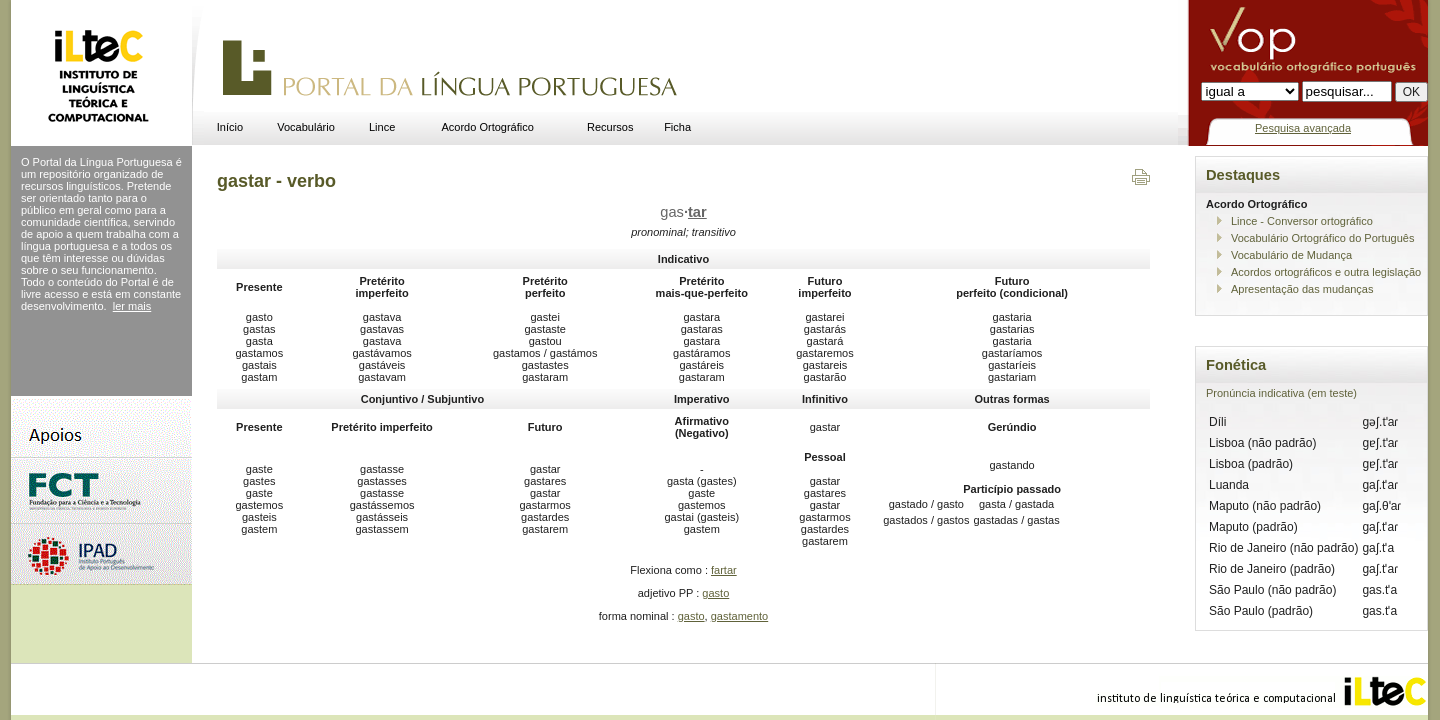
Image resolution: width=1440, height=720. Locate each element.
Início (230, 127)
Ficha (677, 127)
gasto (715, 593)
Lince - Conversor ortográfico (1302, 221)
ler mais (132, 306)
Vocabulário (306, 127)
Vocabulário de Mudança (1291, 255)
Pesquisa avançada (1303, 128)
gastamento (739, 616)
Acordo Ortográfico (488, 127)
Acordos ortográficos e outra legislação (1326, 272)
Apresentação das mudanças (1302, 289)
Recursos (610, 127)
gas (683, 212)
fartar (724, 570)
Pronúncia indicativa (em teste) (1281, 393)
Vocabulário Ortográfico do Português (1322, 238)
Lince (382, 127)
